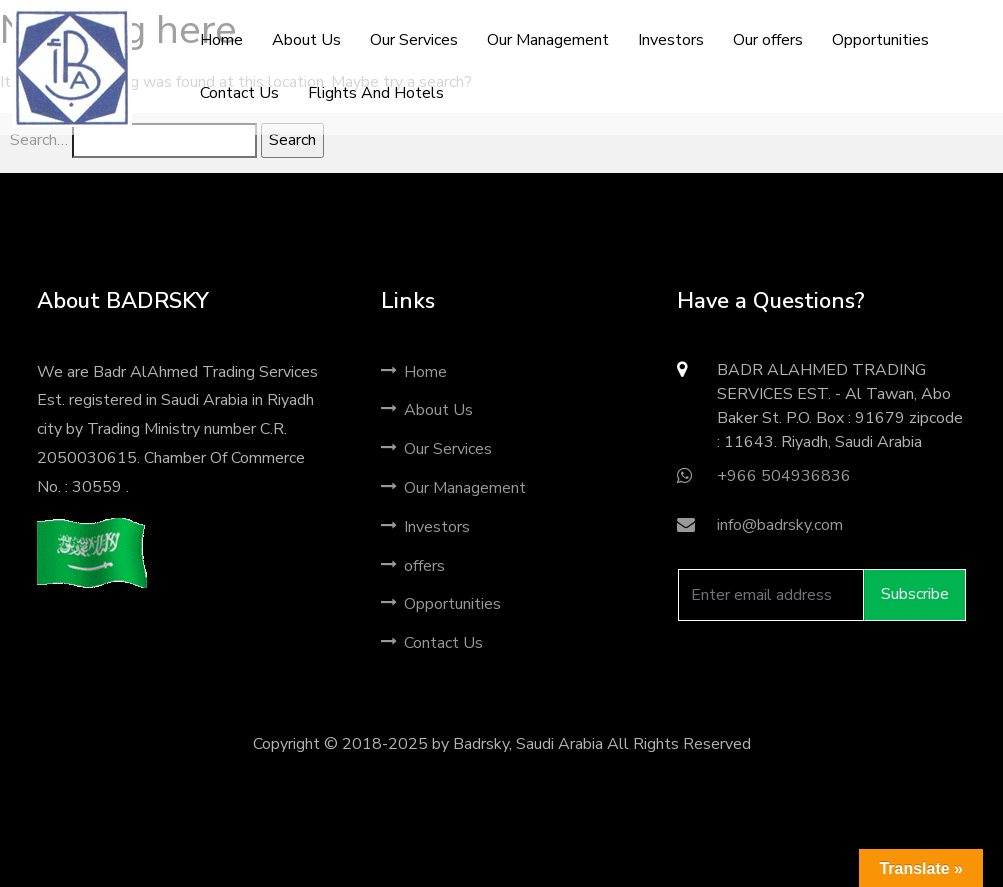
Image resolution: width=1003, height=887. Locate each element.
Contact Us (432, 643)
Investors (425, 527)
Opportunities (441, 604)
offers (413, 566)
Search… (39, 140)
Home (414, 372)
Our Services (436, 449)
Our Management (453, 488)
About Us (427, 410)
